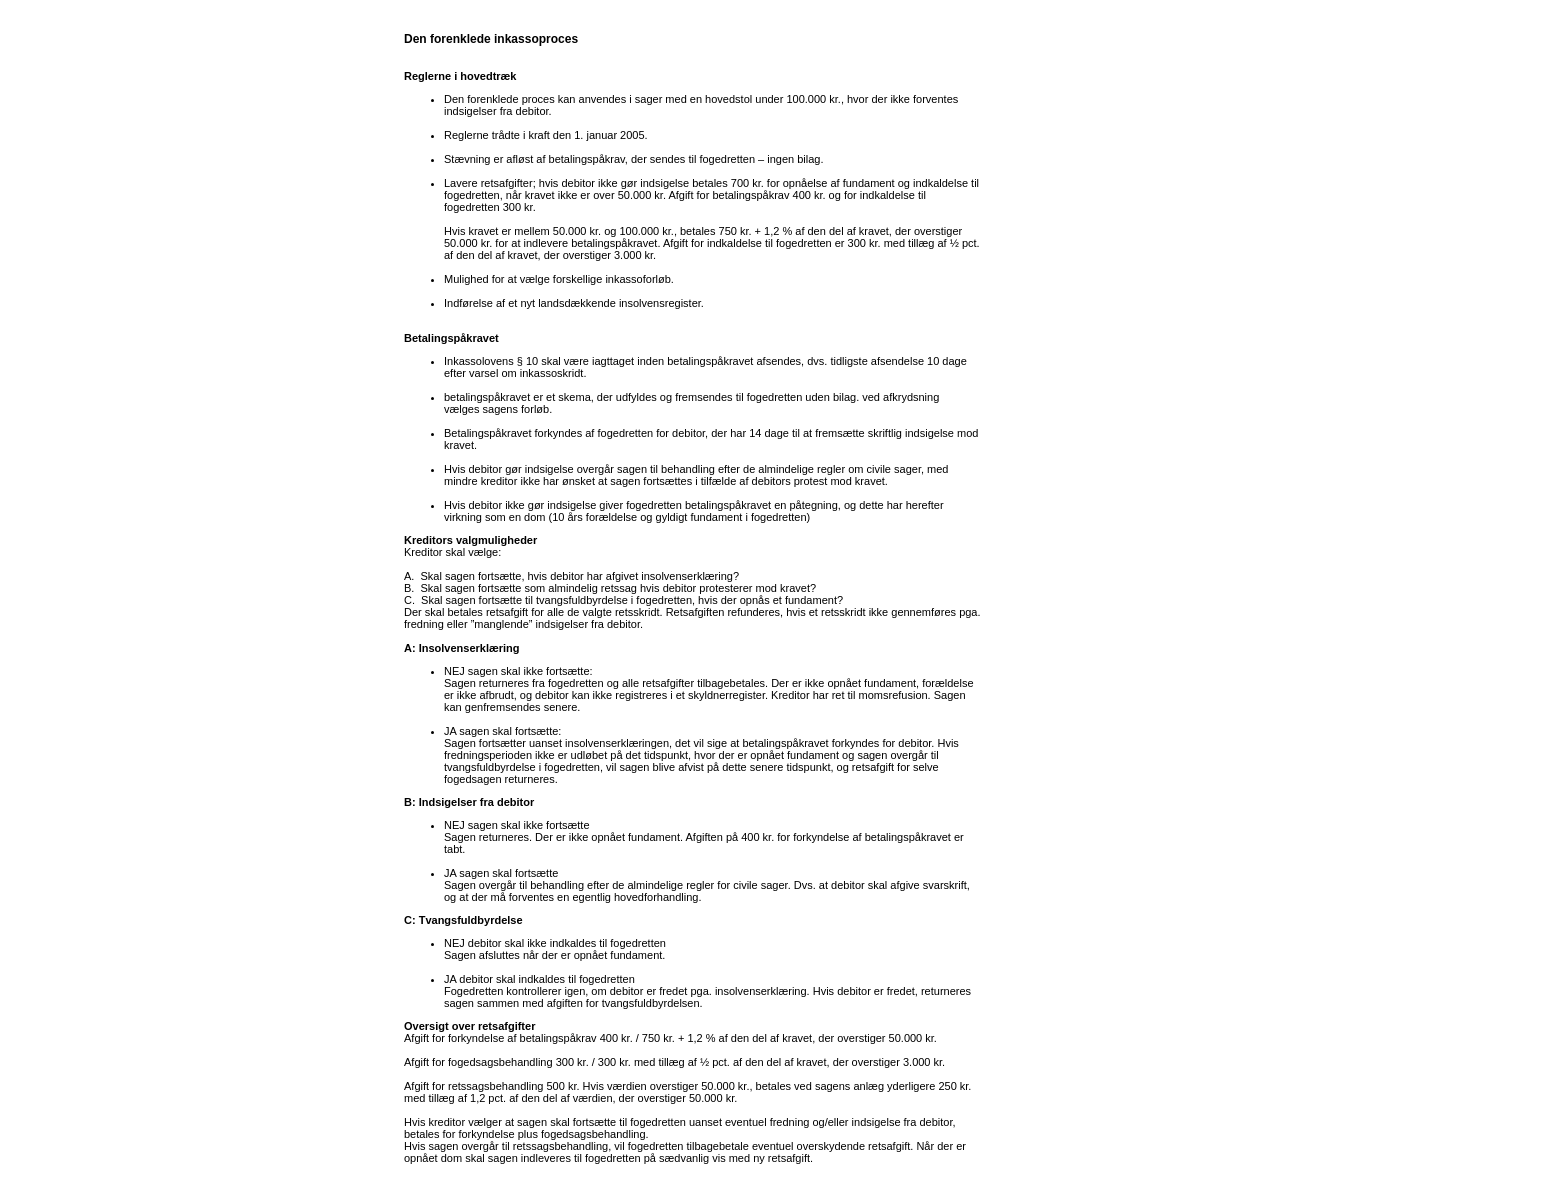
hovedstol (728, 99)
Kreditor (423, 552)
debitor (532, 111)
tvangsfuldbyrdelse (582, 600)
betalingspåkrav (587, 159)
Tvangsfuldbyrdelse (471, 920)
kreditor (499, 481)
